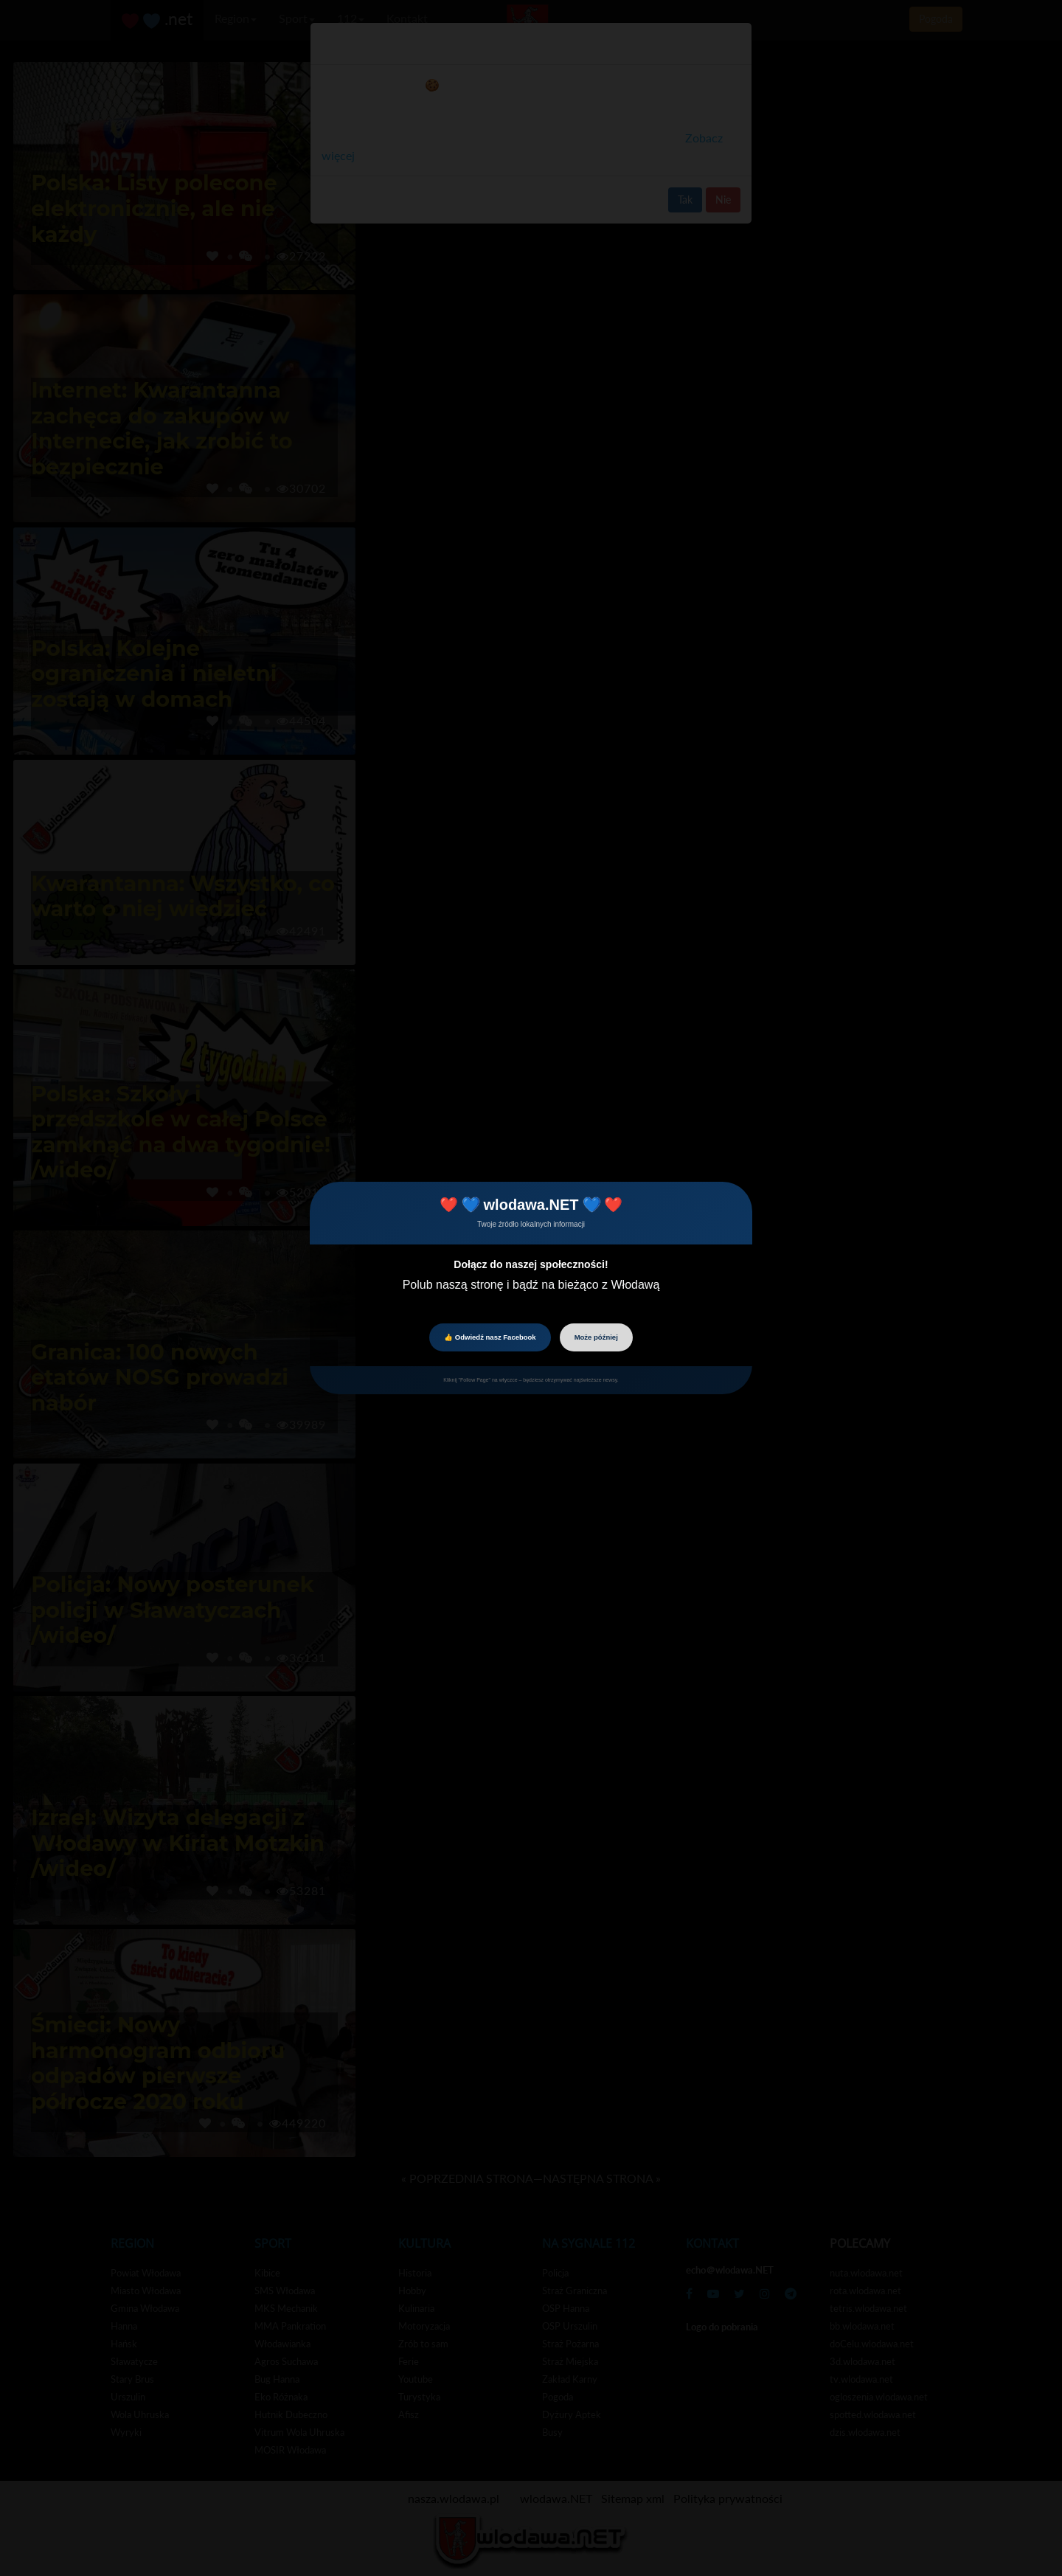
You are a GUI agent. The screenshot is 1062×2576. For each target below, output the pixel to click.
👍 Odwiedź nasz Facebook (489, 1337)
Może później (596, 1337)
